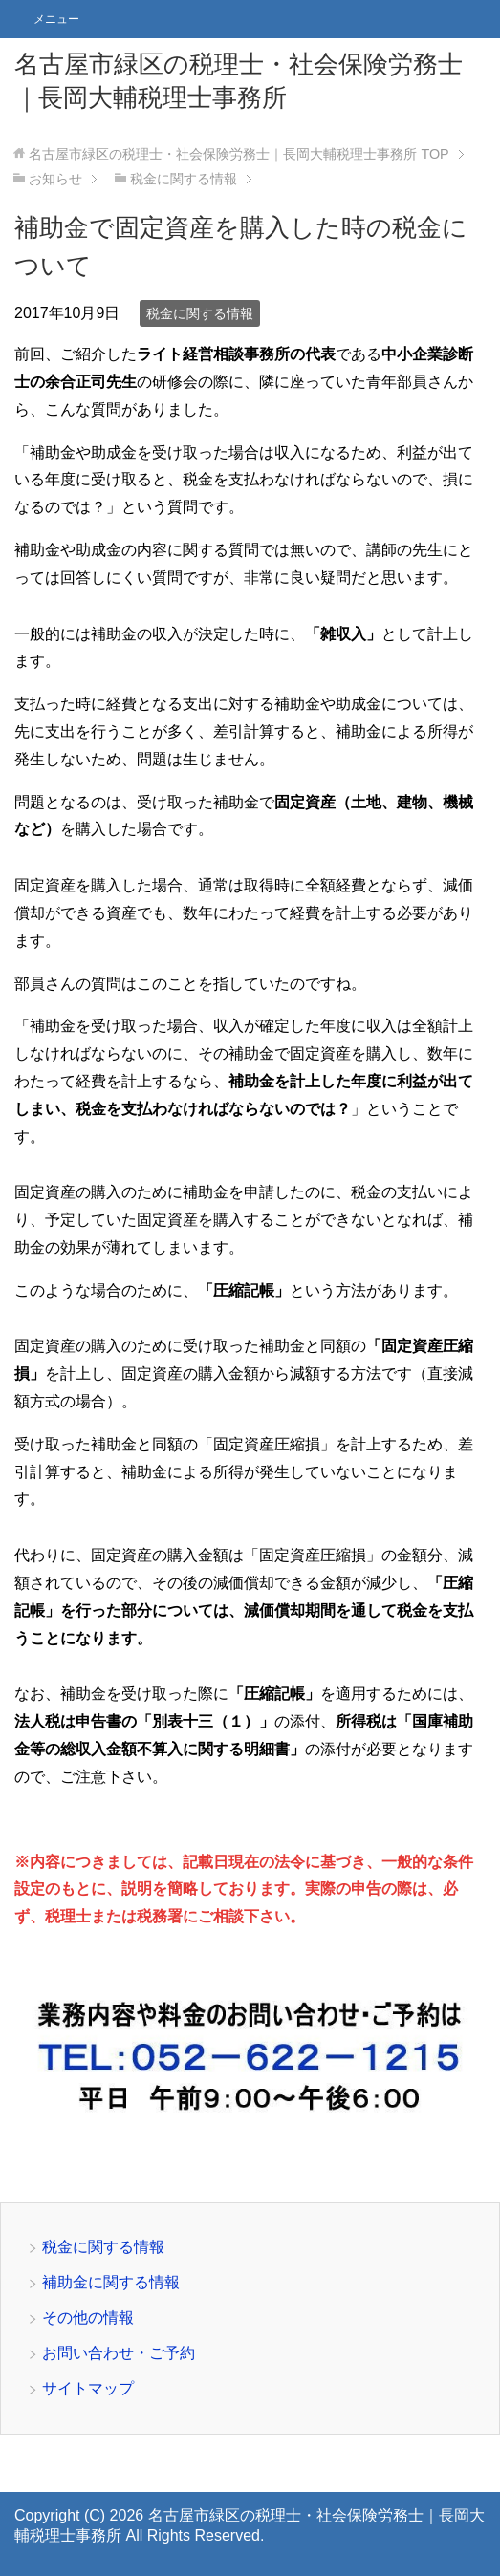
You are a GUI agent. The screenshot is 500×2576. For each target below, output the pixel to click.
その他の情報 (88, 2317)
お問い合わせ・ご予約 (118, 2353)
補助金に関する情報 (111, 2282)
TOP (238, 153)
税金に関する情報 (199, 313)
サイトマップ (88, 2388)
